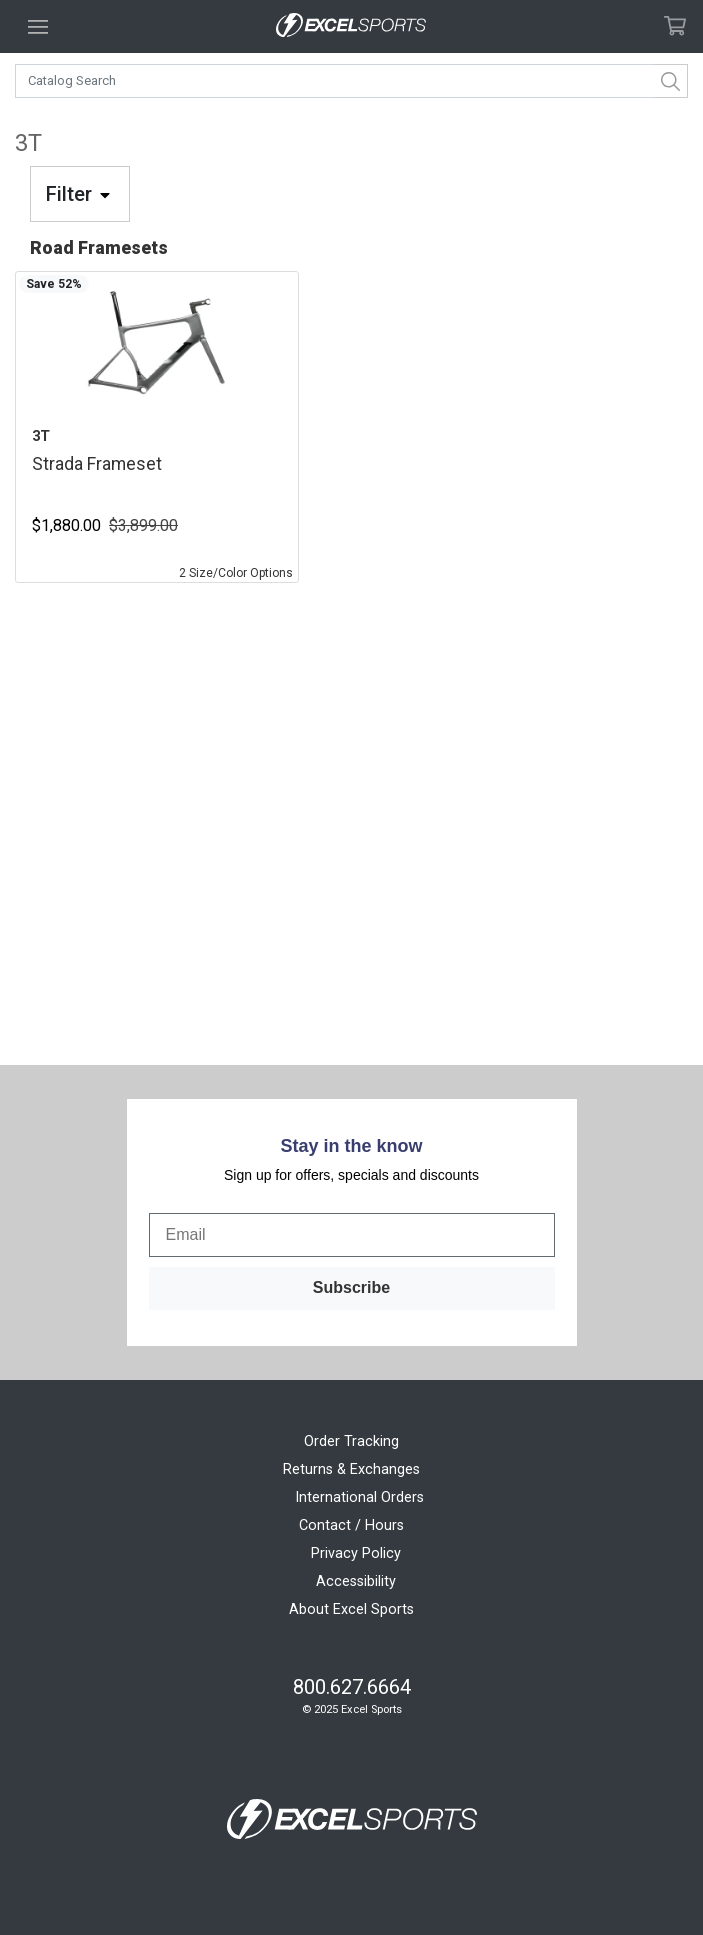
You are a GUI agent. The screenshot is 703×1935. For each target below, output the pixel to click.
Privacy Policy (356, 1553)
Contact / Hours (351, 1525)
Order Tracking (351, 1441)
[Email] (352, 1235)
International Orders (359, 1497)
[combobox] (351, 81)
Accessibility (356, 1581)
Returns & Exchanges (351, 1469)
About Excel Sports (351, 1609)
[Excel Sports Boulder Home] (351, 26)
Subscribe (351, 1287)
